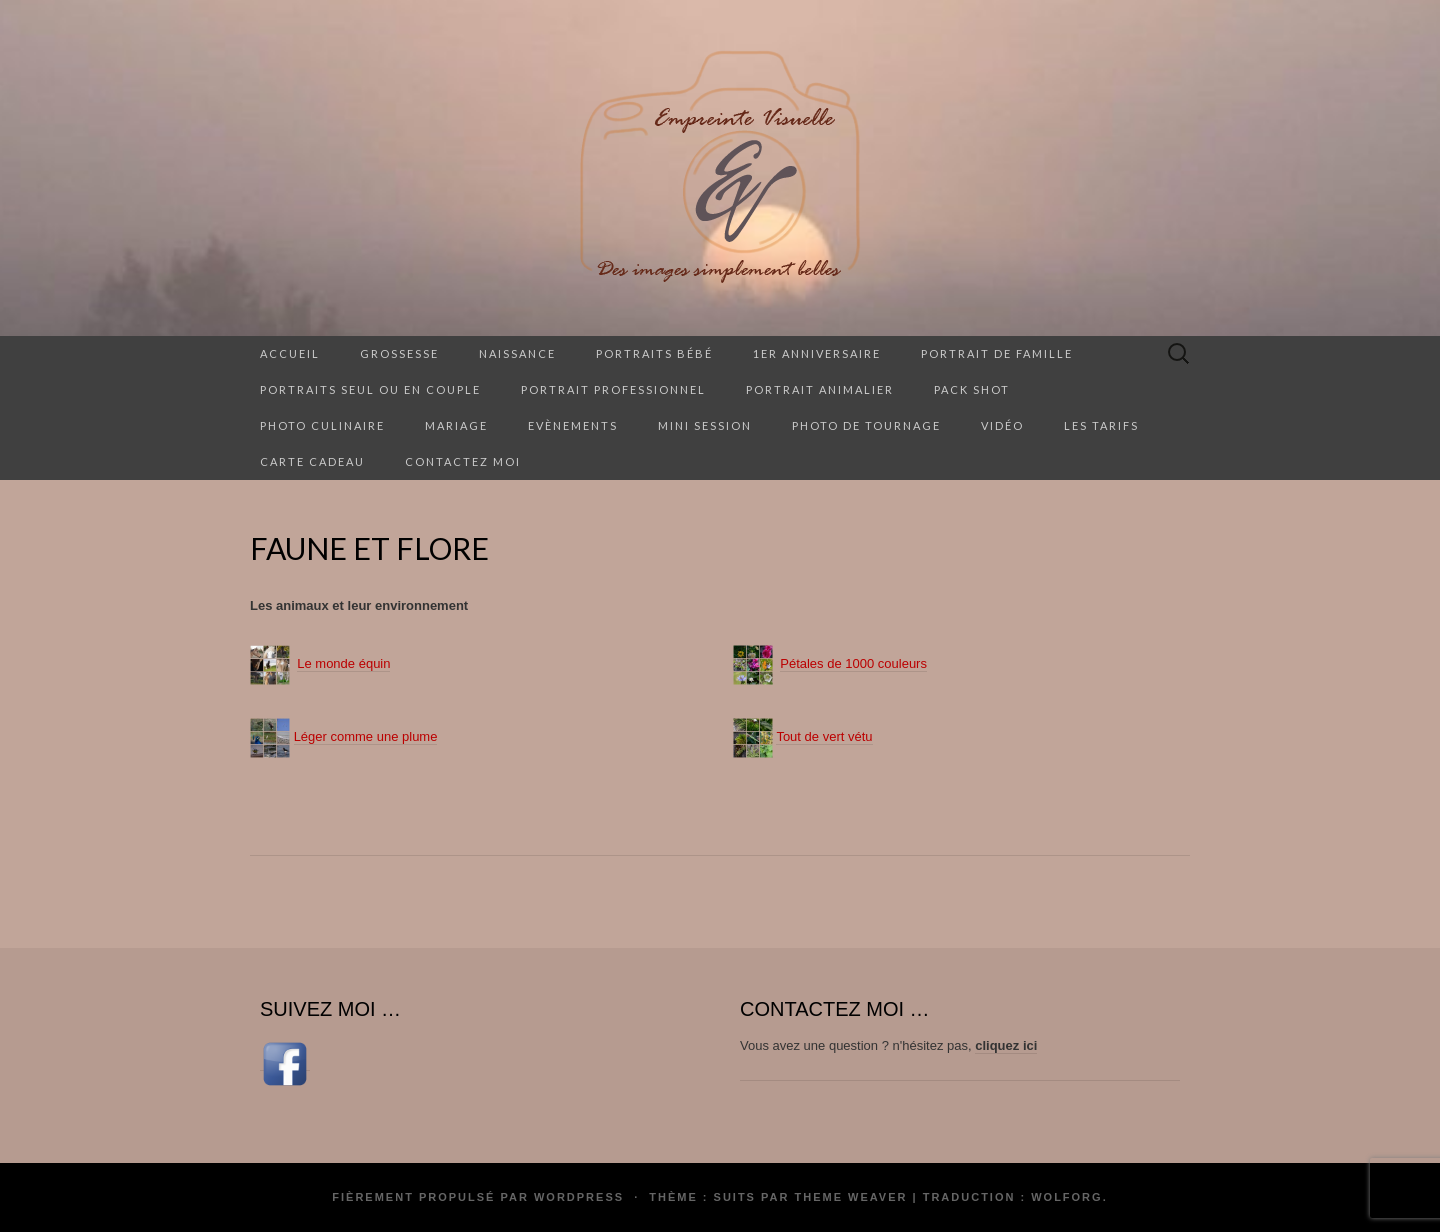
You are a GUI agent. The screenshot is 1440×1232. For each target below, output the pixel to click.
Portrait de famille (997, 353)
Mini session (705, 425)
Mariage (456, 425)
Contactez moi (463, 461)
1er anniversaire (817, 353)
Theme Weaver (850, 1197)
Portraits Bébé (654, 353)
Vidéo (1002, 425)
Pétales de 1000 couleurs (853, 663)
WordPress (579, 1197)
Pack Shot (972, 389)
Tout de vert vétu (824, 736)
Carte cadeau (312, 461)
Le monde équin (343, 663)
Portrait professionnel (613, 389)
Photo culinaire (322, 425)
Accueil (290, 353)
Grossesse (399, 353)
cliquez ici (1006, 1045)
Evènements (573, 425)
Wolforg (1066, 1197)
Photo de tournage (866, 425)
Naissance (517, 353)
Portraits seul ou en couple (370, 389)
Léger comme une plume (366, 736)
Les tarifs (1101, 425)
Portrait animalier (820, 389)
